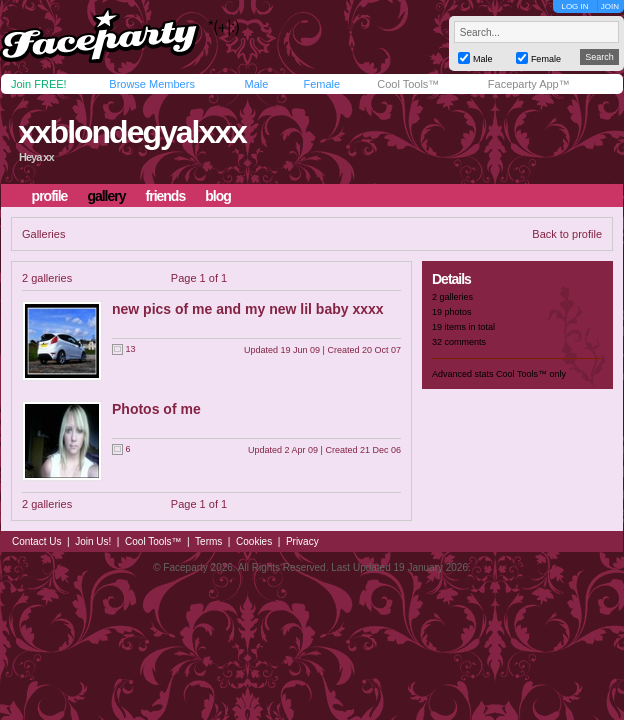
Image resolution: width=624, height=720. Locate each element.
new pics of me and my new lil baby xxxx (248, 309)
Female (321, 84)
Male (256, 84)
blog (218, 196)
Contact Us (36, 541)
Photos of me (156, 409)
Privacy (302, 541)
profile (50, 196)
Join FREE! (39, 84)
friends (166, 196)
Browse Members (152, 84)
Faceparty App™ (529, 84)
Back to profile (567, 234)
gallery (106, 196)
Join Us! (93, 541)
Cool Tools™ (408, 84)
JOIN (610, 6)
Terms (208, 541)
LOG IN (574, 6)
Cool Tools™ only (531, 374)
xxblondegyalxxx (132, 132)
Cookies (254, 541)
